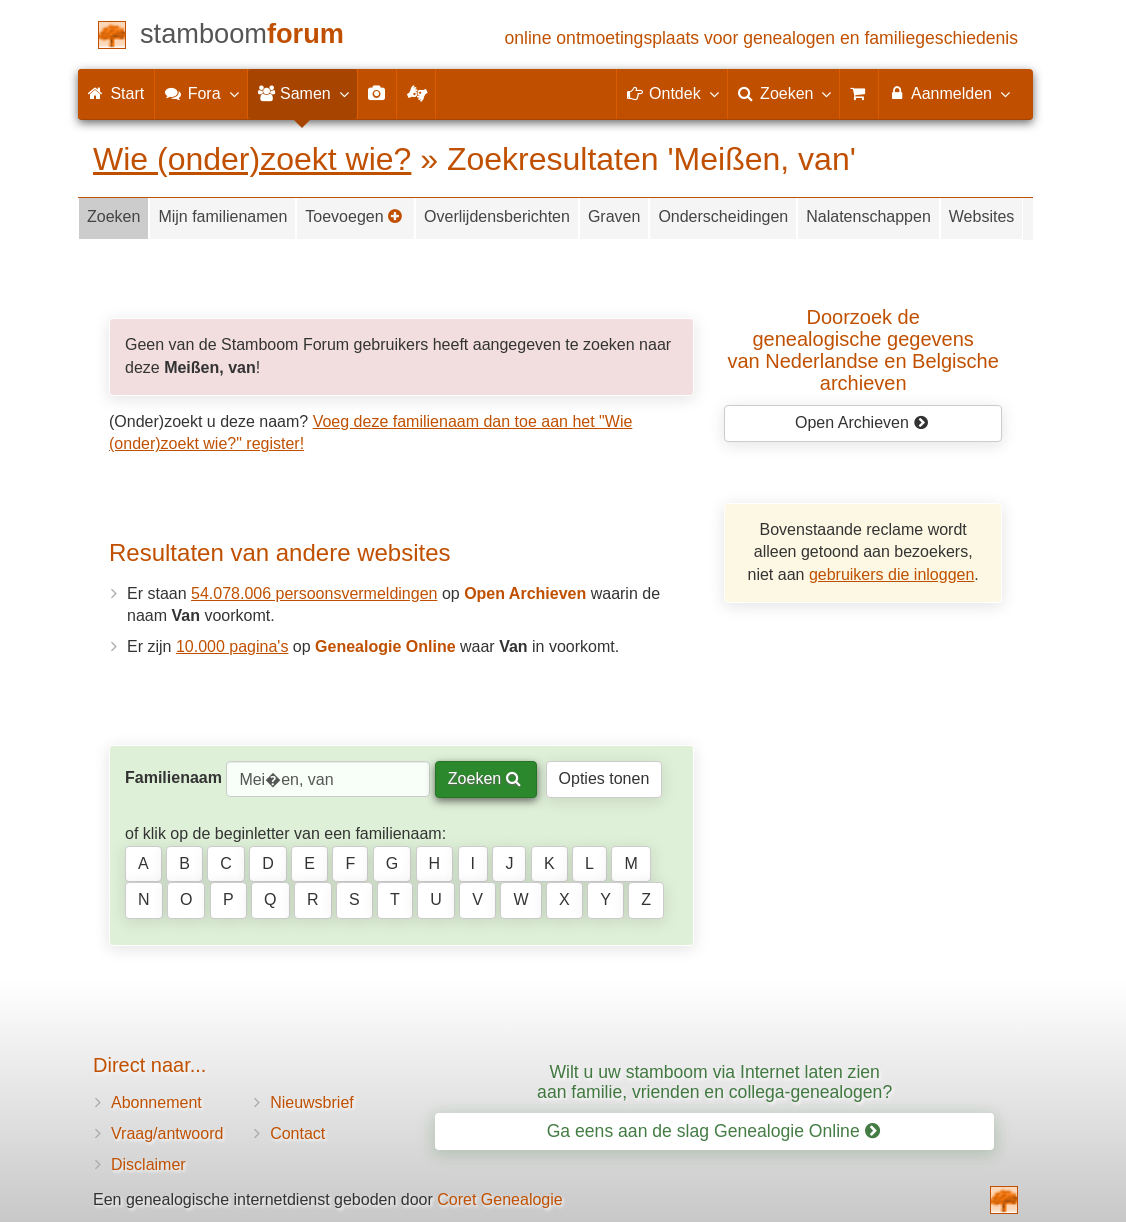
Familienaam (173, 777)
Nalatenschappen (868, 216)
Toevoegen (354, 216)
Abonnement (156, 1102)
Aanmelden (948, 93)
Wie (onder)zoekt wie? (252, 159)
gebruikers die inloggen (891, 574)
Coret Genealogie (499, 1199)
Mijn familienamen (222, 216)
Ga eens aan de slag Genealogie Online (713, 1131)
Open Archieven (861, 422)
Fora (200, 93)
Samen (302, 93)
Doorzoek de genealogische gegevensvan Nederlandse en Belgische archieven (863, 350)
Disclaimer (148, 1164)
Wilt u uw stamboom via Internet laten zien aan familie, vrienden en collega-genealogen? (714, 1081)
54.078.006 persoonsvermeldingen (314, 593)
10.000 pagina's (232, 646)
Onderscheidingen (723, 216)
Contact (297, 1133)
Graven (614, 216)
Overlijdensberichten (497, 216)
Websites (982, 216)
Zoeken (113, 216)
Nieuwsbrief (312, 1102)
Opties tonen (604, 778)
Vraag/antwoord (167, 1133)
